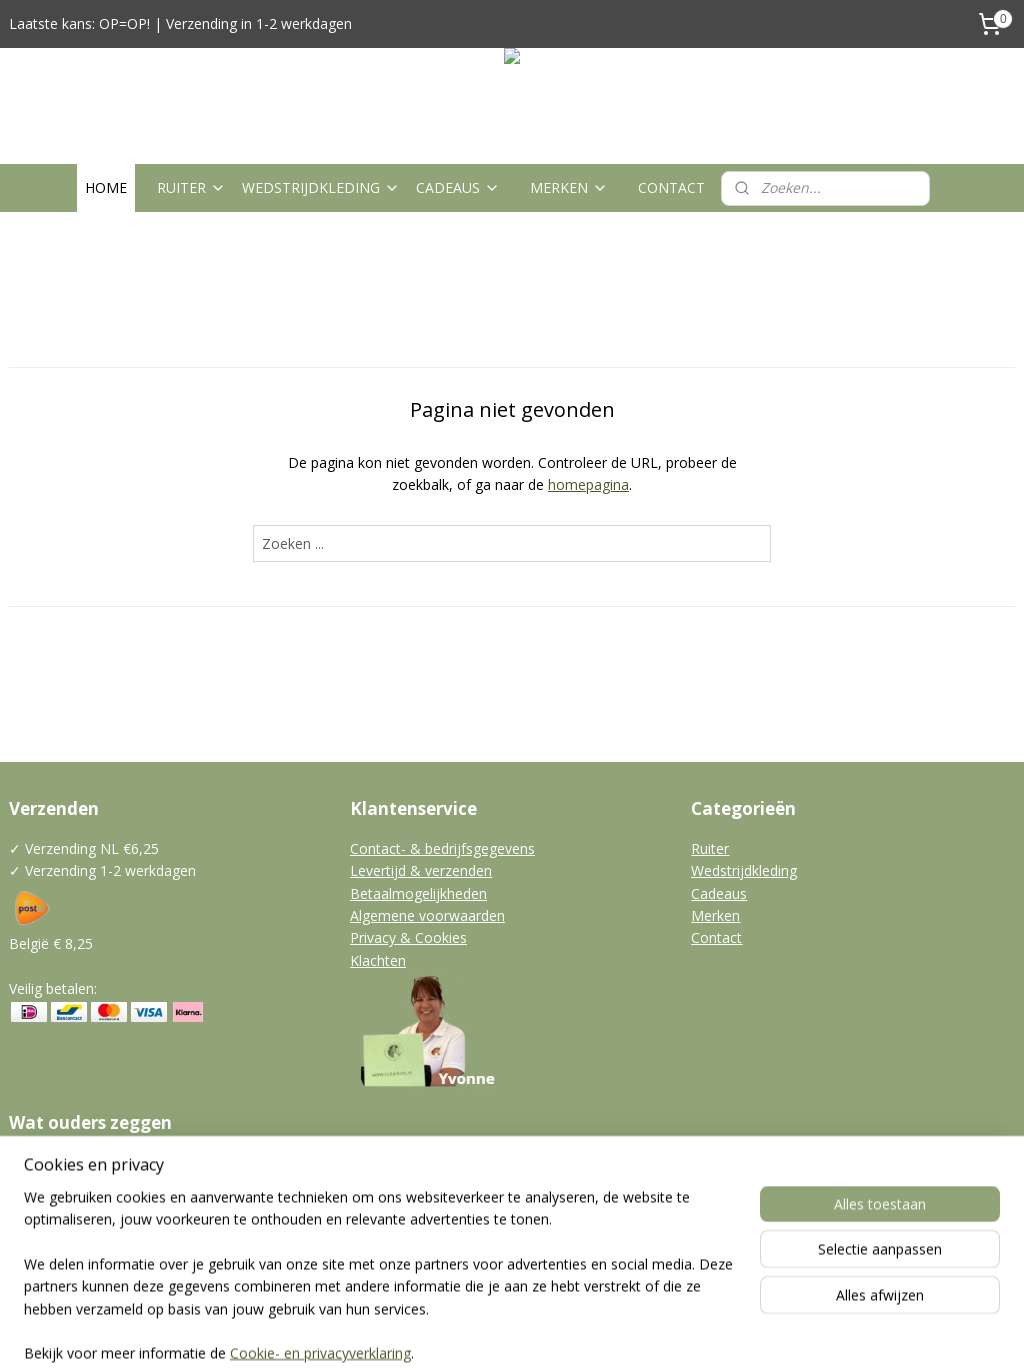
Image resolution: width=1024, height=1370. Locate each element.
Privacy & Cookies (408, 937)
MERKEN (569, 187)
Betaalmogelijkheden (418, 893)
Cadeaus (719, 893)
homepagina (588, 485)
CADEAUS (458, 187)
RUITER (191, 187)
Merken (715, 915)
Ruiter (710, 848)
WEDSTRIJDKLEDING (321, 187)
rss (474, 1333)
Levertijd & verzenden (421, 870)
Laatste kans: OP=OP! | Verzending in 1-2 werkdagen (180, 23)
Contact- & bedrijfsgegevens (442, 848)
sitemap (432, 1333)
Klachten (378, 960)
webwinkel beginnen (551, 1333)
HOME (106, 187)
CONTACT (671, 187)
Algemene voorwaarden (427, 915)
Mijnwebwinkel (725, 1333)
